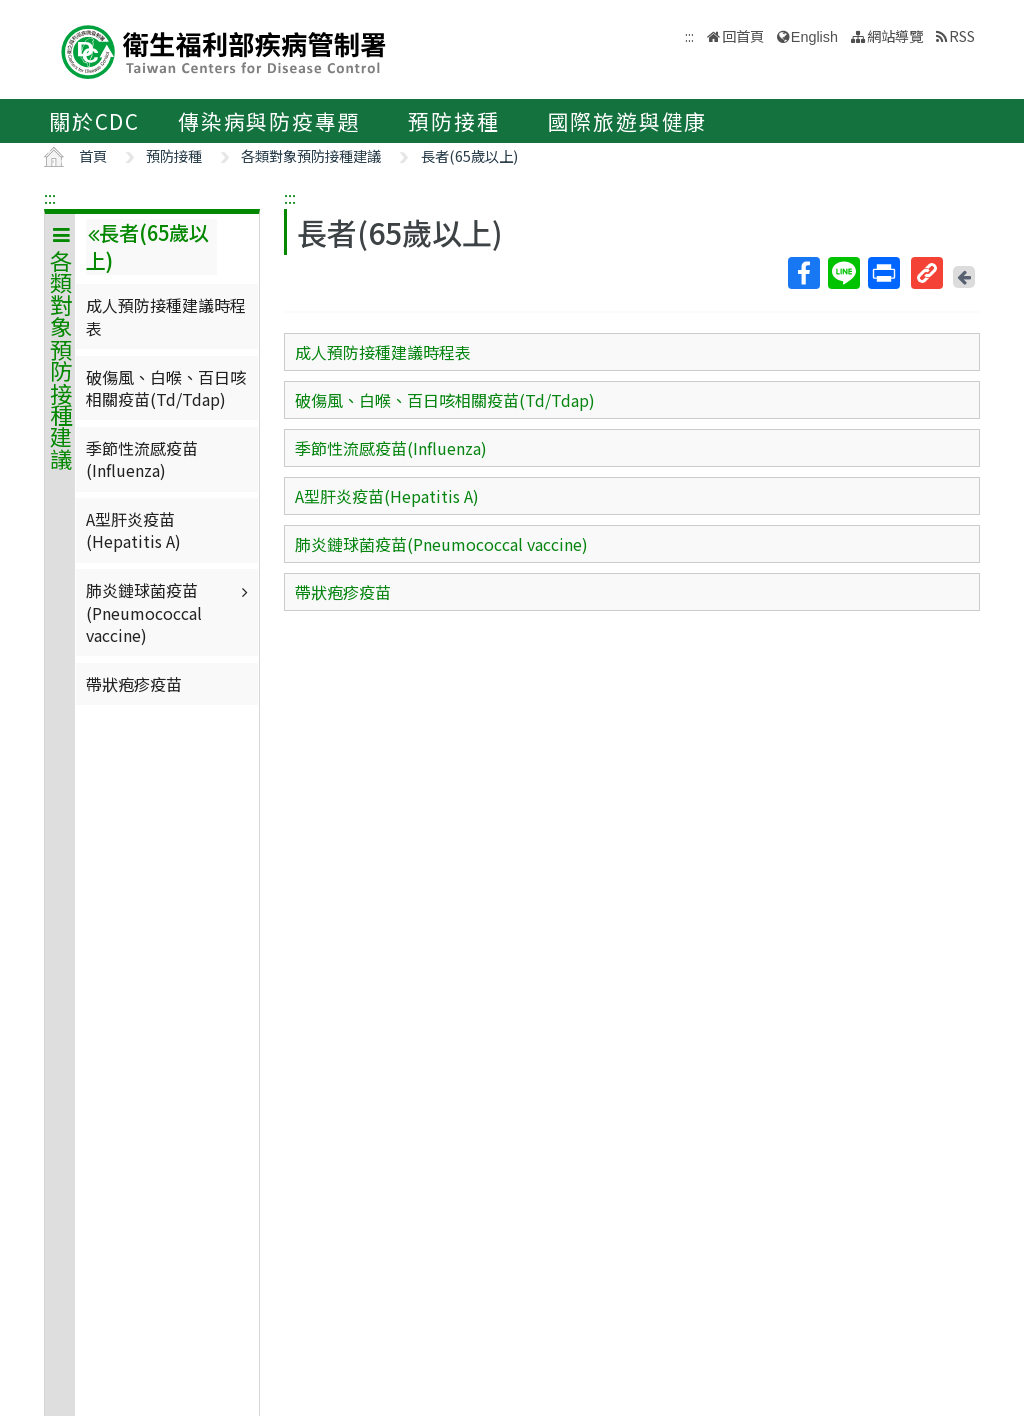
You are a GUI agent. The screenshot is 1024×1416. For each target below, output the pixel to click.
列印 (883, 273)
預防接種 (453, 121)
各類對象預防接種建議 (311, 155)
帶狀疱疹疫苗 (134, 684)
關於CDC (94, 121)
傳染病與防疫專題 (269, 121)
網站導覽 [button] (895, 35)
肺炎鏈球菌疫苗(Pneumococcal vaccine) (169, 612)
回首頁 (743, 35)
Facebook (803, 273)
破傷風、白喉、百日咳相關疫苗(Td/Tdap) (166, 388)
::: (50, 197)
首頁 (93, 155)
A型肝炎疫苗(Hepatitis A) (133, 530)
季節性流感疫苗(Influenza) (142, 459)
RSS (962, 35)
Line (843, 273)
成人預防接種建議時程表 (166, 316)
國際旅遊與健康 (628, 121)
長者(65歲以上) (469, 155)
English (814, 37)
